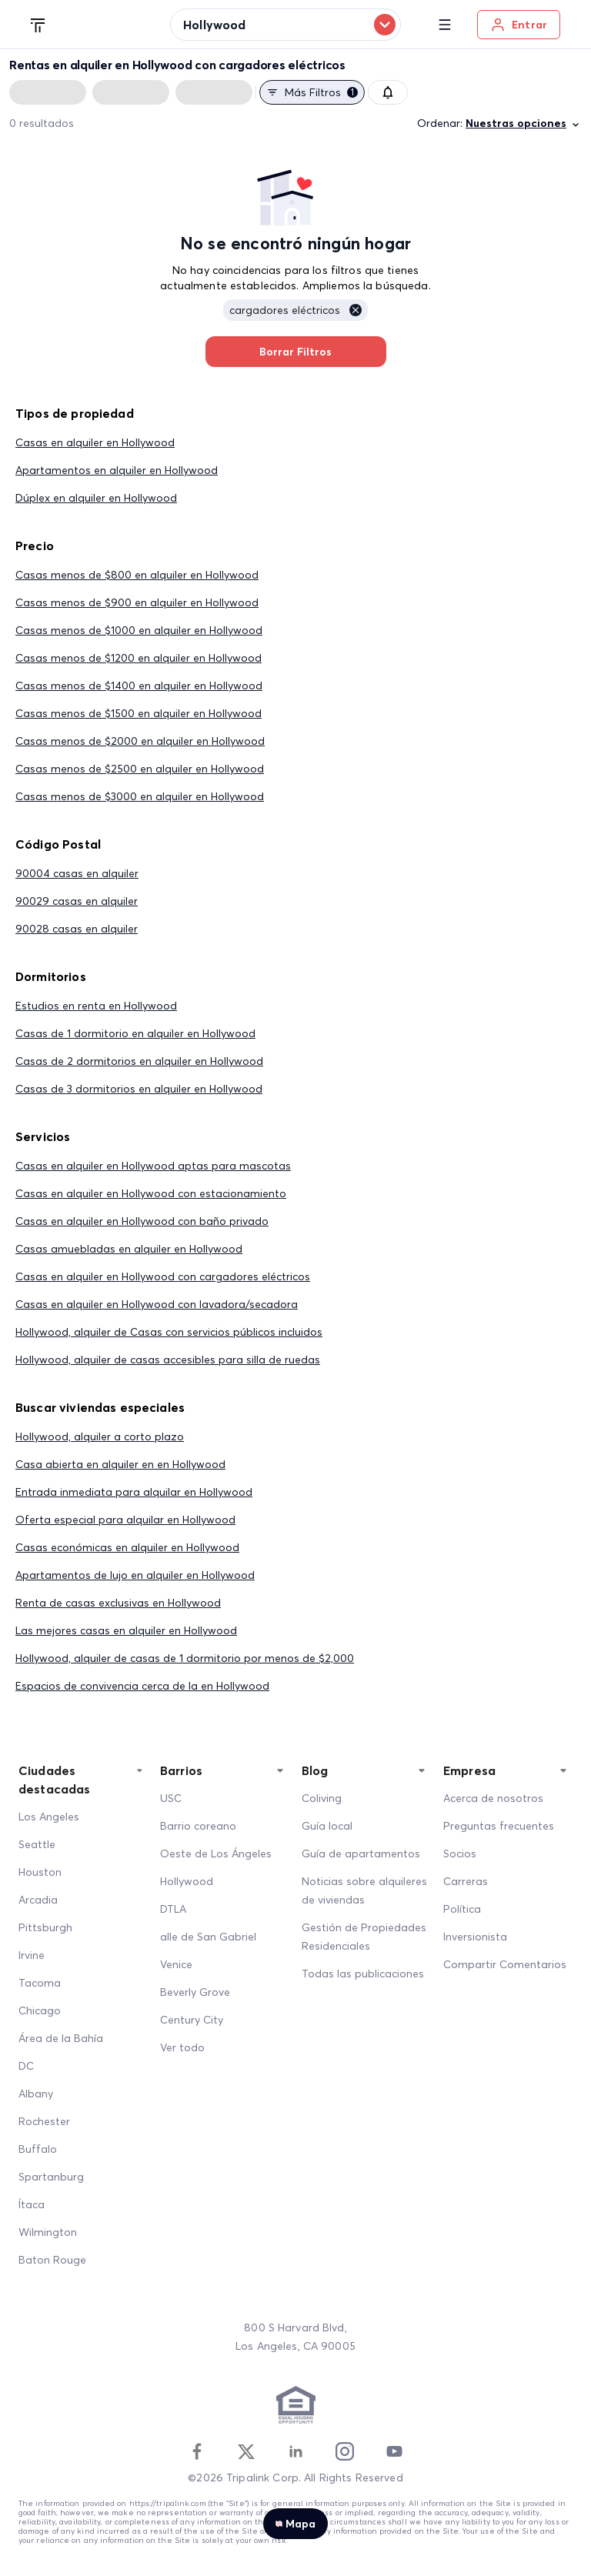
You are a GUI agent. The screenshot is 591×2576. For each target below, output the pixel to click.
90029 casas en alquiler (76, 901)
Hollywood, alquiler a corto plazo (99, 1436)
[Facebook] (197, 2451)
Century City (191, 2020)
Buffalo (37, 2149)
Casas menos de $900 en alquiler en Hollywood (137, 602)
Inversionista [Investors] (475, 1937)
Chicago (39, 2010)
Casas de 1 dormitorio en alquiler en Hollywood (135, 1033)
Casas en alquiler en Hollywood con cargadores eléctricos (162, 1276)
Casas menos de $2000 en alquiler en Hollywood (140, 741)
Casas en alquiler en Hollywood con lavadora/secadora (156, 1304)
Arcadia (38, 1900)
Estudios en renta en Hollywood (96, 1006)
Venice (176, 1964)
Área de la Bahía (60, 2038)
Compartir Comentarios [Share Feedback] (504, 1964)
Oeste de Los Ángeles (216, 1853)
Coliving (322, 1798)
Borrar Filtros (295, 351)
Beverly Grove (195, 1992)
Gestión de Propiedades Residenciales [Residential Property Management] (364, 1936)
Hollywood (186, 1881)
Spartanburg (51, 2177)
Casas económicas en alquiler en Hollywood (127, 1547)
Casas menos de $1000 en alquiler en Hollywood (138, 630)
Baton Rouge (52, 2260)
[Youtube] (394, 2451)
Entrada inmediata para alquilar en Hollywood (133, 1492)
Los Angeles (48, 1817)
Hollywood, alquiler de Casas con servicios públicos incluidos (168, 1332)
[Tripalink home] (38, 24)
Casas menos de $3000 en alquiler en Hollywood (139, 796)
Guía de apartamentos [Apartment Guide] (361, 1853)
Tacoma (39, 1983)
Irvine (31, 1955)
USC (171, 1798)
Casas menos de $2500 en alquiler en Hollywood (139, 769)
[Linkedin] (295, 2451)
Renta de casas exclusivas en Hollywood (118, 1603)
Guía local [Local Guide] (327, 1826)
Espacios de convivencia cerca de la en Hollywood (142, 1686)
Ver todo (182, 2047)
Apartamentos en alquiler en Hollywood (116, 470)
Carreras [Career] (465, 1881)
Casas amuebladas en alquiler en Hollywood (128, 1249)
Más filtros (312, 92)
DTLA (173, 1909)
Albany (35, 2094)
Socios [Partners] (459, 1853)
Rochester (44, 2121)
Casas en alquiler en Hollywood (95, 442)
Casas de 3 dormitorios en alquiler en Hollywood (138, 1089)
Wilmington (47, 2232)
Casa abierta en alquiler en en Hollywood (120, 1464)
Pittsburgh (45, 1927)
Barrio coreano (198, 1826)
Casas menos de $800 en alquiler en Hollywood (137, 575)
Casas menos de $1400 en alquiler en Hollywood (138, 685)
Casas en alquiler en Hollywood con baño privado (142, 1221)
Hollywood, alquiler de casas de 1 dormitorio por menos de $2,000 (184, 1658)
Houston (40, 1872)
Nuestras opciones (524, 123)
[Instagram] (345, 2451)
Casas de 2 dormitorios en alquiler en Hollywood (139, 1061)
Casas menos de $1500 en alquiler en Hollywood (138, 713)
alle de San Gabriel (208, 1937)
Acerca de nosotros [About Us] (493, 1798)
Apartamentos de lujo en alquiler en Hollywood (135, 1575)
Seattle (36, 1844)
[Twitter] (246, 2451)
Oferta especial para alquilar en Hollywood (125, 1520)
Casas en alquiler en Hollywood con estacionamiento (150, 1193)
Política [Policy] (462, 1909)
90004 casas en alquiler (77, 873)
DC (26, 2066)
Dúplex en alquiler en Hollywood (96, 498)
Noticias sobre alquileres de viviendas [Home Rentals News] (364, 1890)
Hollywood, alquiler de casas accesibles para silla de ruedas (167, 1359)
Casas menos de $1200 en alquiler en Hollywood (138, 658)
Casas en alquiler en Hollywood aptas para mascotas (153, 1166)
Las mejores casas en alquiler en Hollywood (126, 1630)
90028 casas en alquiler (76, 929)
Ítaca (31, 2204)
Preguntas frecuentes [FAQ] (498, 1826)
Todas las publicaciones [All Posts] (363, 1973)
